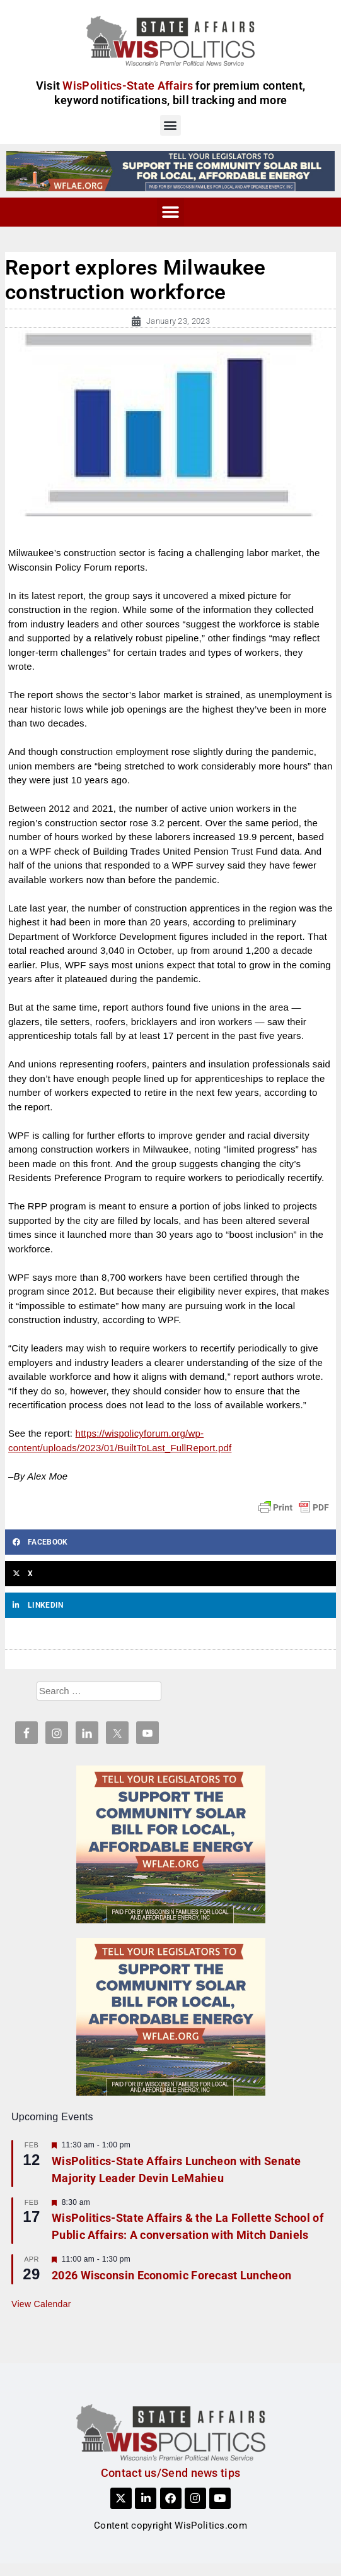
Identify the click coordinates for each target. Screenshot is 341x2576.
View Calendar (41, 2304)
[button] (170, 125)
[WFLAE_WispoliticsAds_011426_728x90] (170, 170)
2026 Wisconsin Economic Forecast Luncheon (171, 2275)
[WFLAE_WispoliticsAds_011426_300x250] (170, 1843)
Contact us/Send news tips (171, 2472)
